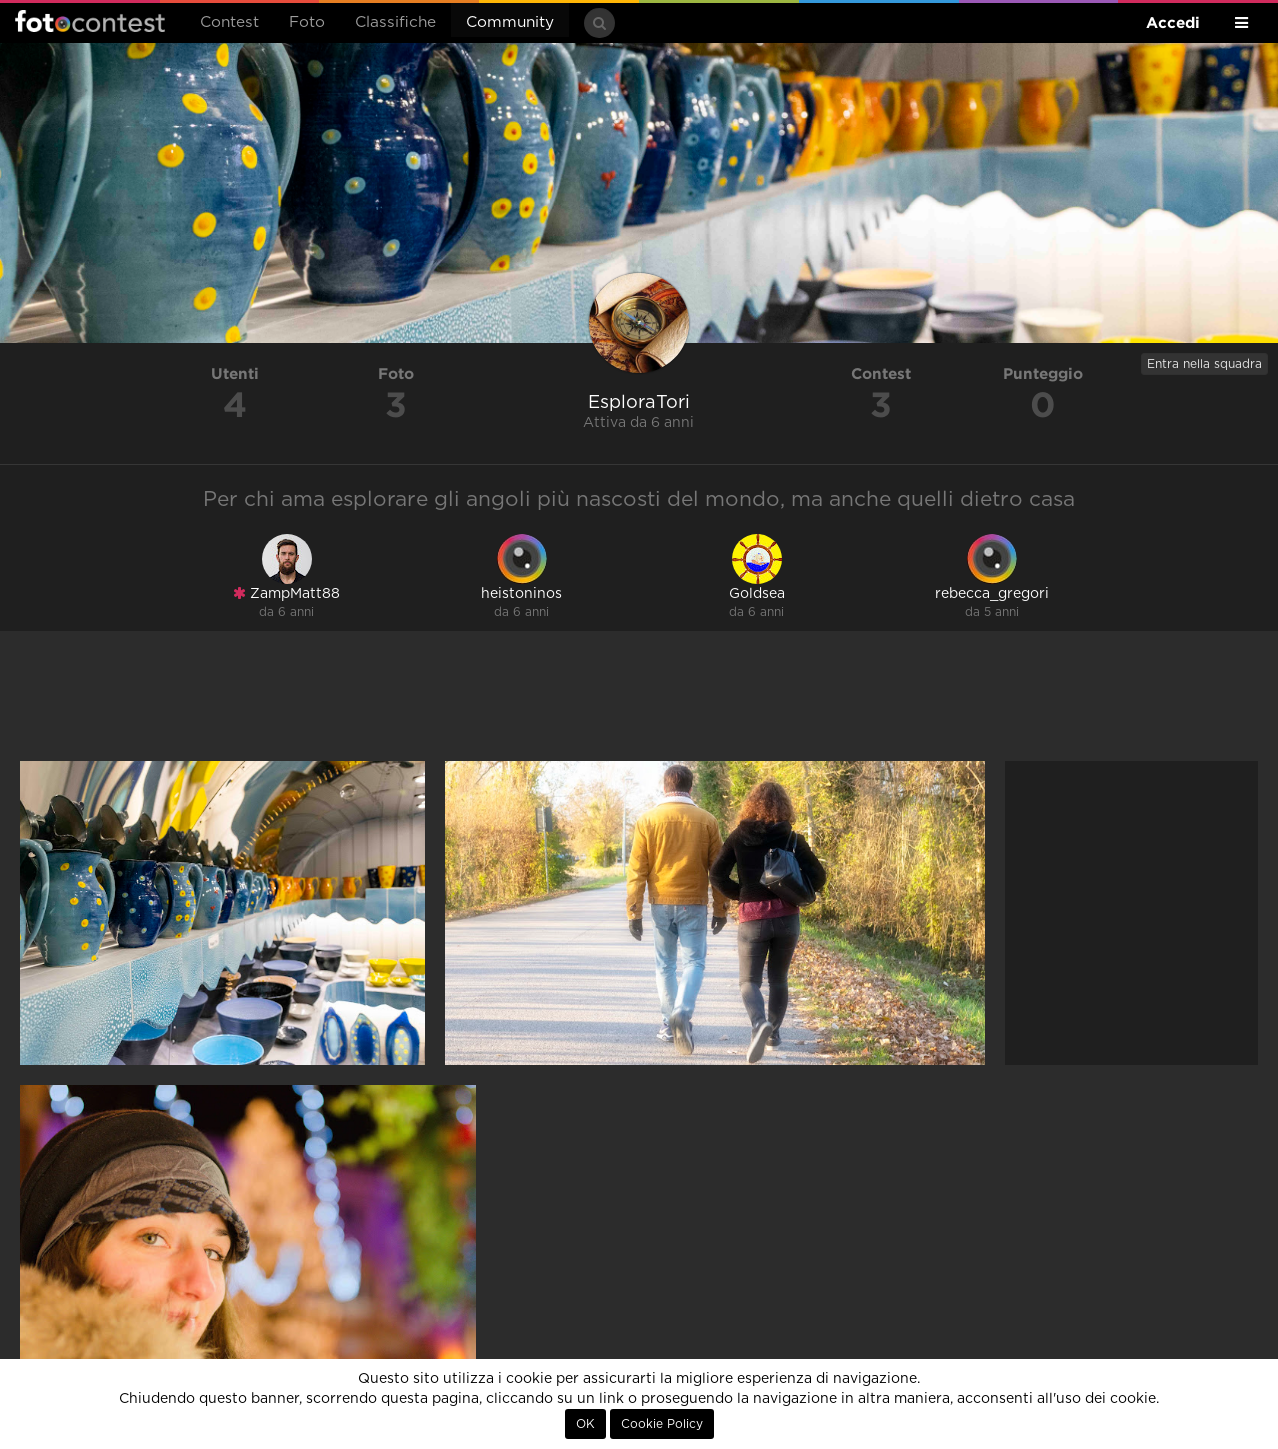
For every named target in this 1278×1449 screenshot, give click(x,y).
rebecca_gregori (992, 594)
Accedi (1173, 22)
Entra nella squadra (1204, 364)
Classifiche (395, 22)
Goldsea (757, 594)
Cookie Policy (662, 1424)
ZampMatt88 (286, 593)
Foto (307, 22)
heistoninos (521, 594)
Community (510, 22)
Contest (229, 22)
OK (585, 1424)
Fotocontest (90, 21)
